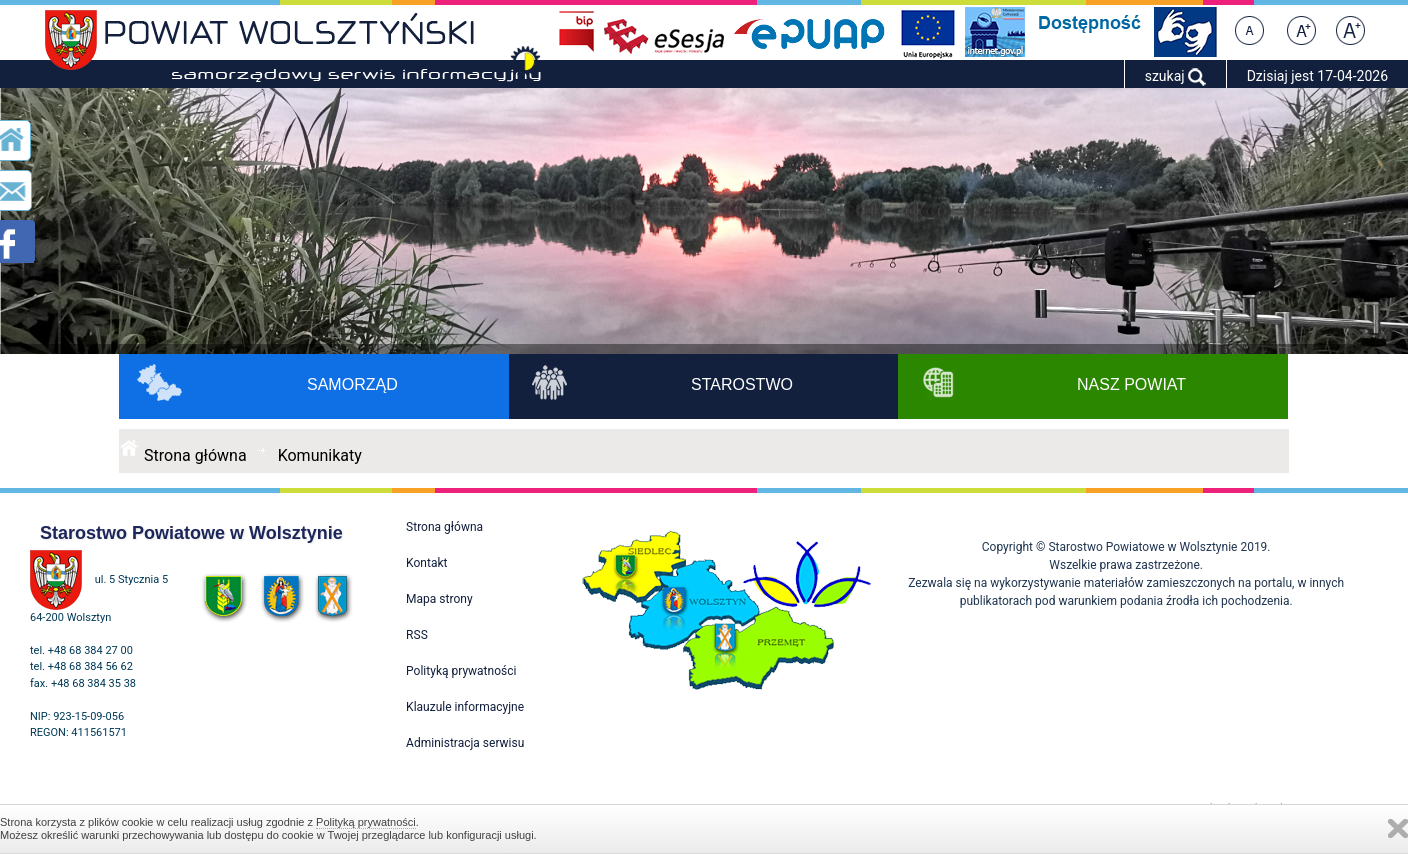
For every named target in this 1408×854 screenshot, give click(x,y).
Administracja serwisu (465, 743)
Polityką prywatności (366, 822)
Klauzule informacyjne (465, 707)
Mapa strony (439, 599)
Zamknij (1398, 828)
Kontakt (426, 563)
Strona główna (195, 455)
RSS (417, 635)
